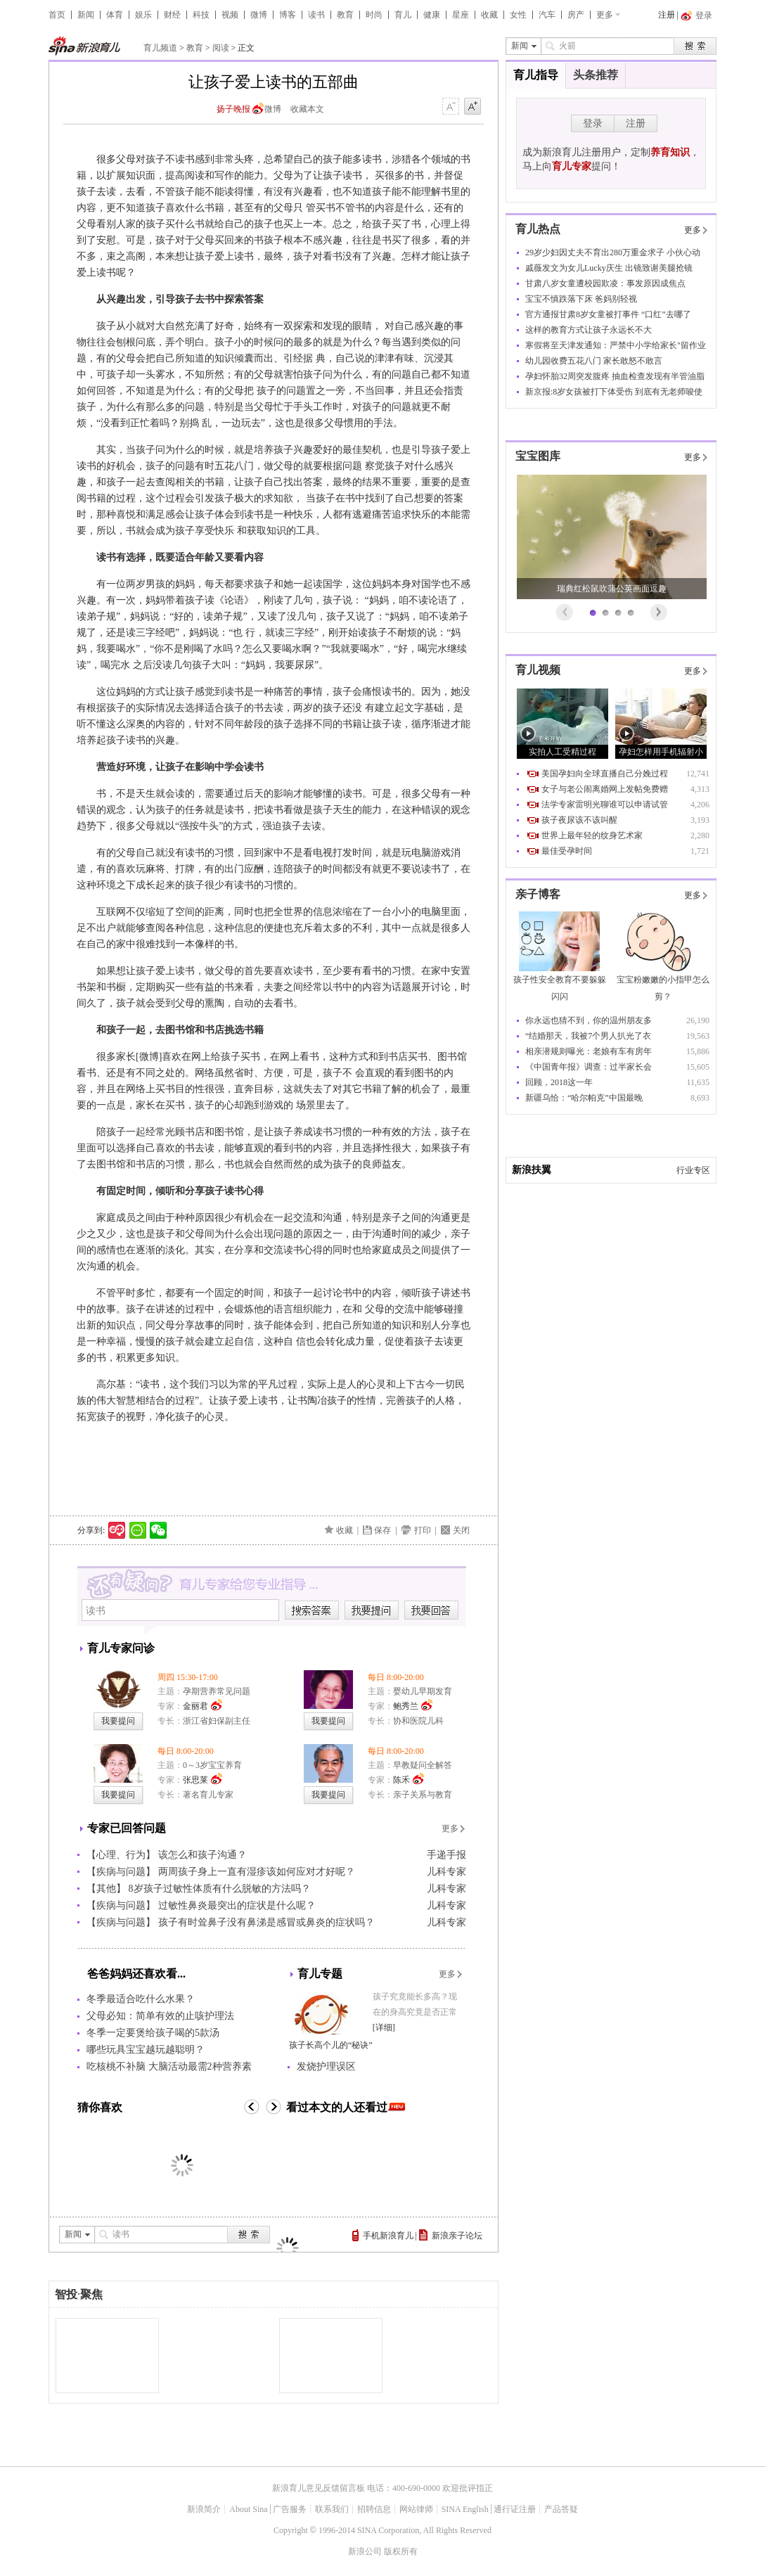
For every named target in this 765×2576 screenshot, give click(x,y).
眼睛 (362, 326)
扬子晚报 (233, 109)
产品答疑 (561, 2509)
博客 (287, 15)
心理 (441, 224)
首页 (57, 15)
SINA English (465, 2509)
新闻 (85, 15)
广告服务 (290, 2509)
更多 (604, 15)
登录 (593, 123)
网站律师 (416, 2509)
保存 (382, 1530)
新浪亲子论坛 (457, 2236)
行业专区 (693, 1170)
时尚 (374, 15)
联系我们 (332, 2509)
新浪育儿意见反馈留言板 (318, 2488)
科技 (201, 15)
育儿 (402, 15)
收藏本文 (307, 109)
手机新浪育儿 (388, 2236)
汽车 (547, 15)
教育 (345, 15)
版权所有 (401, 2551)
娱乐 (143, 15)
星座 (460, 15)
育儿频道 (160, 48)
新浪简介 (204, 2509)
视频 (229, 15)
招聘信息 (374, 2509)
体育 (114, 15)
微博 (258, 15)
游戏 (441, 852)
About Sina (248, 2509)
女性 (518, 15)
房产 (575, 15)
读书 (316, 15)
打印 (422, 1530)
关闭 (461, 1530)
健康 (431, 15)
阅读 (220, 48)
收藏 (489, 15)
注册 (666, 15)
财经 (172, 15)
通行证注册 (515, 2509)
